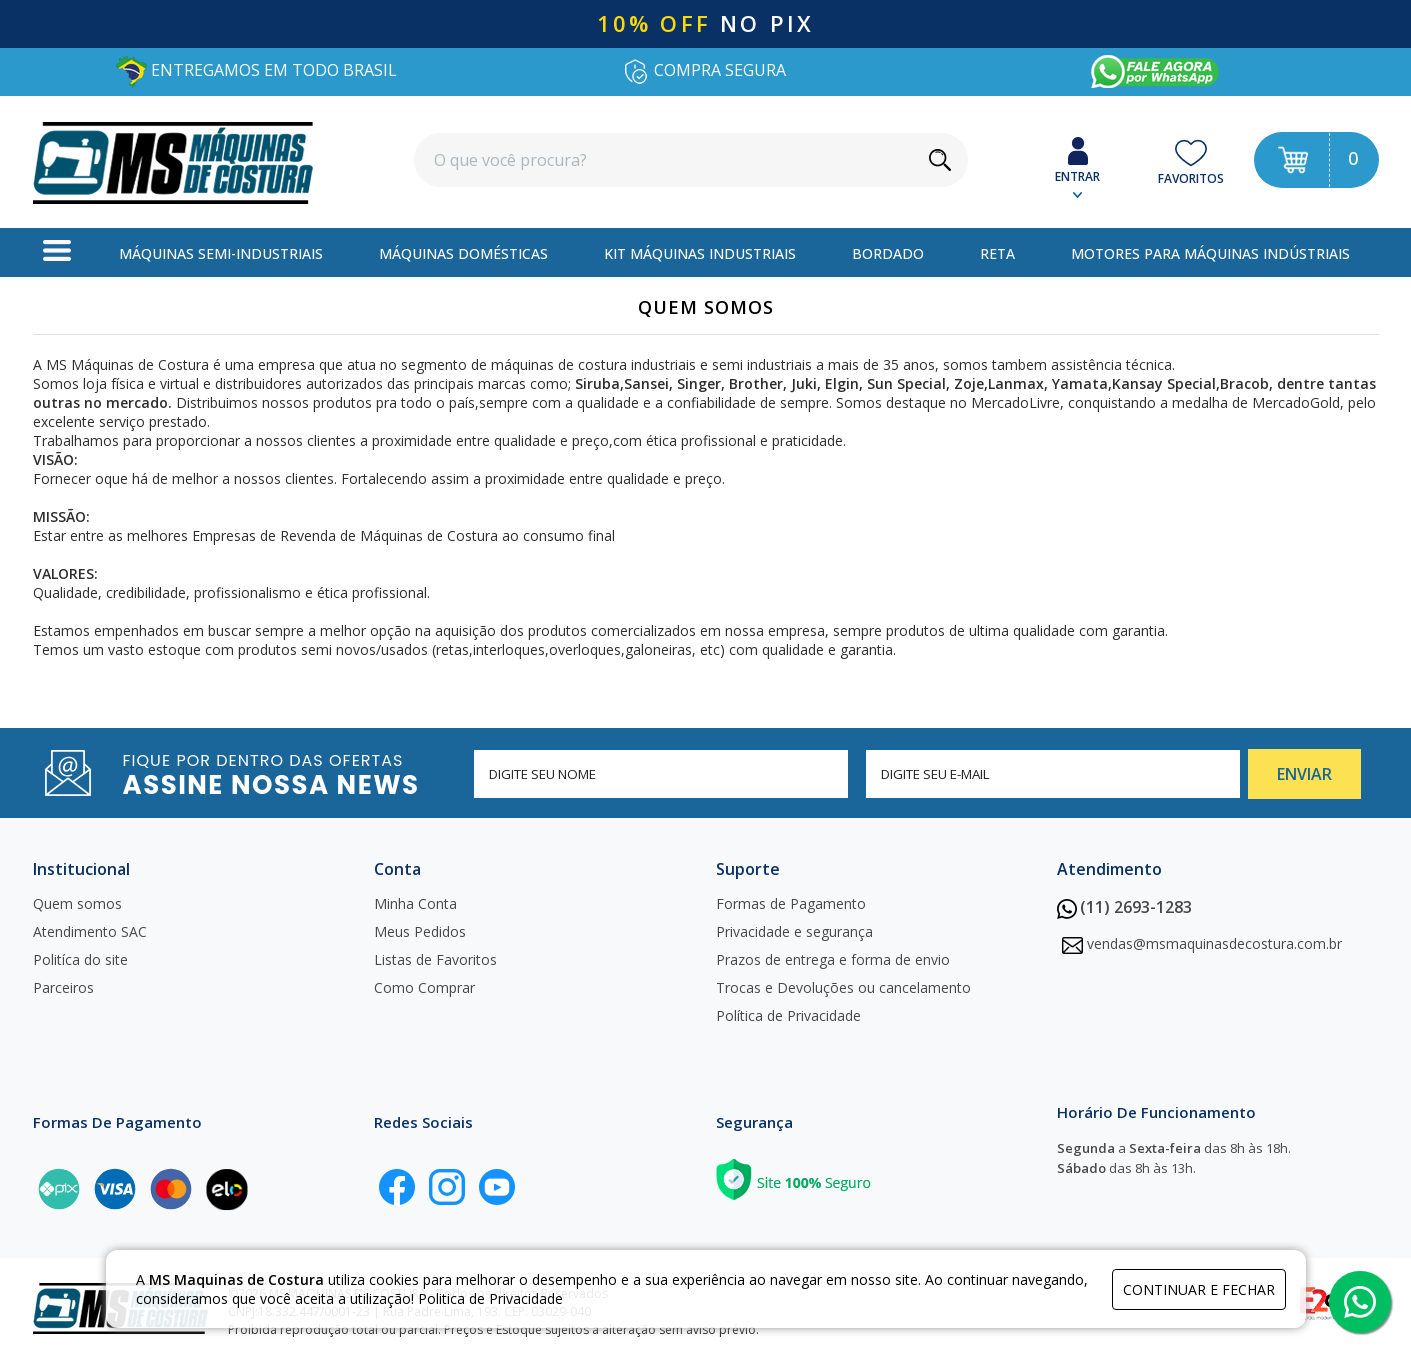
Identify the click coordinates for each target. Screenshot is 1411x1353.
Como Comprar (424, 987)
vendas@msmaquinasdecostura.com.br (1214, 943)
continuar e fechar (1199, 1289)
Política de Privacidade (788, 1015)
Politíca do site (80, 959)
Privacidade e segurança (794, 931)
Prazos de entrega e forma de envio (833, 959)
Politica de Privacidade (490, 1298)
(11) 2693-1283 (1124, 907)
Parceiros (63, 987)
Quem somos (77, 903)
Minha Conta (415, 903)
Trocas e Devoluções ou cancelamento (843, 987)
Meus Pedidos (420, 931)
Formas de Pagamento (791, 903)
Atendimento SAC (90, 931)
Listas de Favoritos (435, 959)
